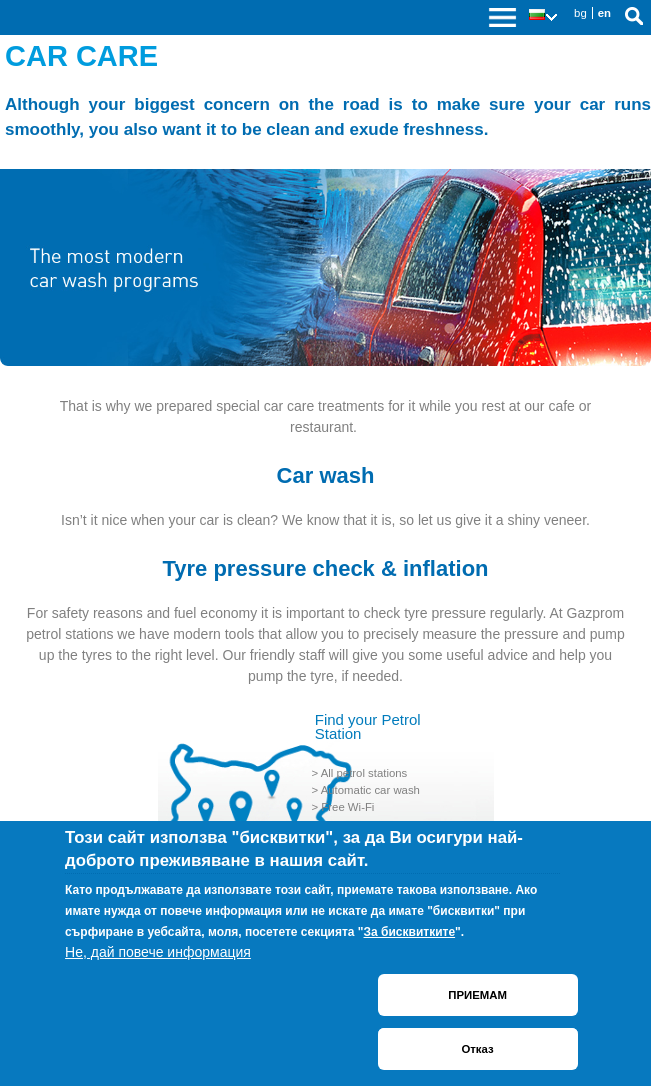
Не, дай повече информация (158, 952)
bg (580, 13)
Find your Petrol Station (368, 726)
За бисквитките (410, 932)
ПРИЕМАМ (477, 995)
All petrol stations (364, 773)
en (604, 13)
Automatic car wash (370, 790)
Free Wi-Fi (347, 807)
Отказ (477, 1049)
